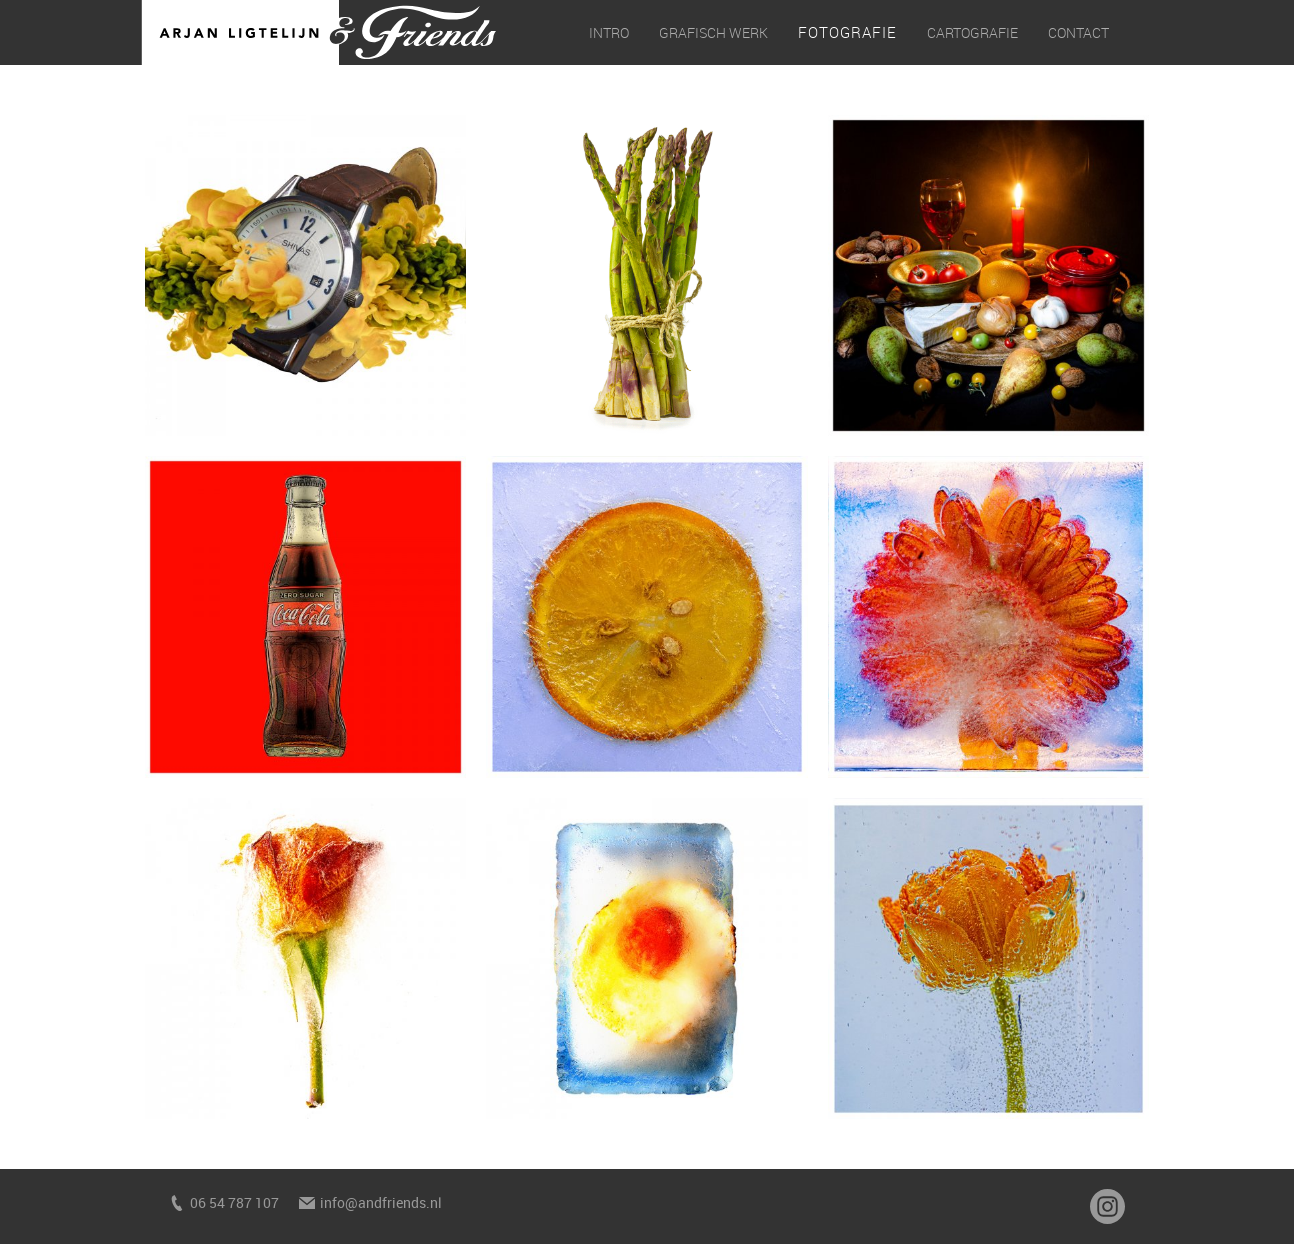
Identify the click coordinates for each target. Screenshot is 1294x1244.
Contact (1078, 32)
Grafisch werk (713, 32)
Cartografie (972, 32)
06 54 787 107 (234, 1202)
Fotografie (847, 32)
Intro (609, 32)
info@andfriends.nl (381, 1202)
